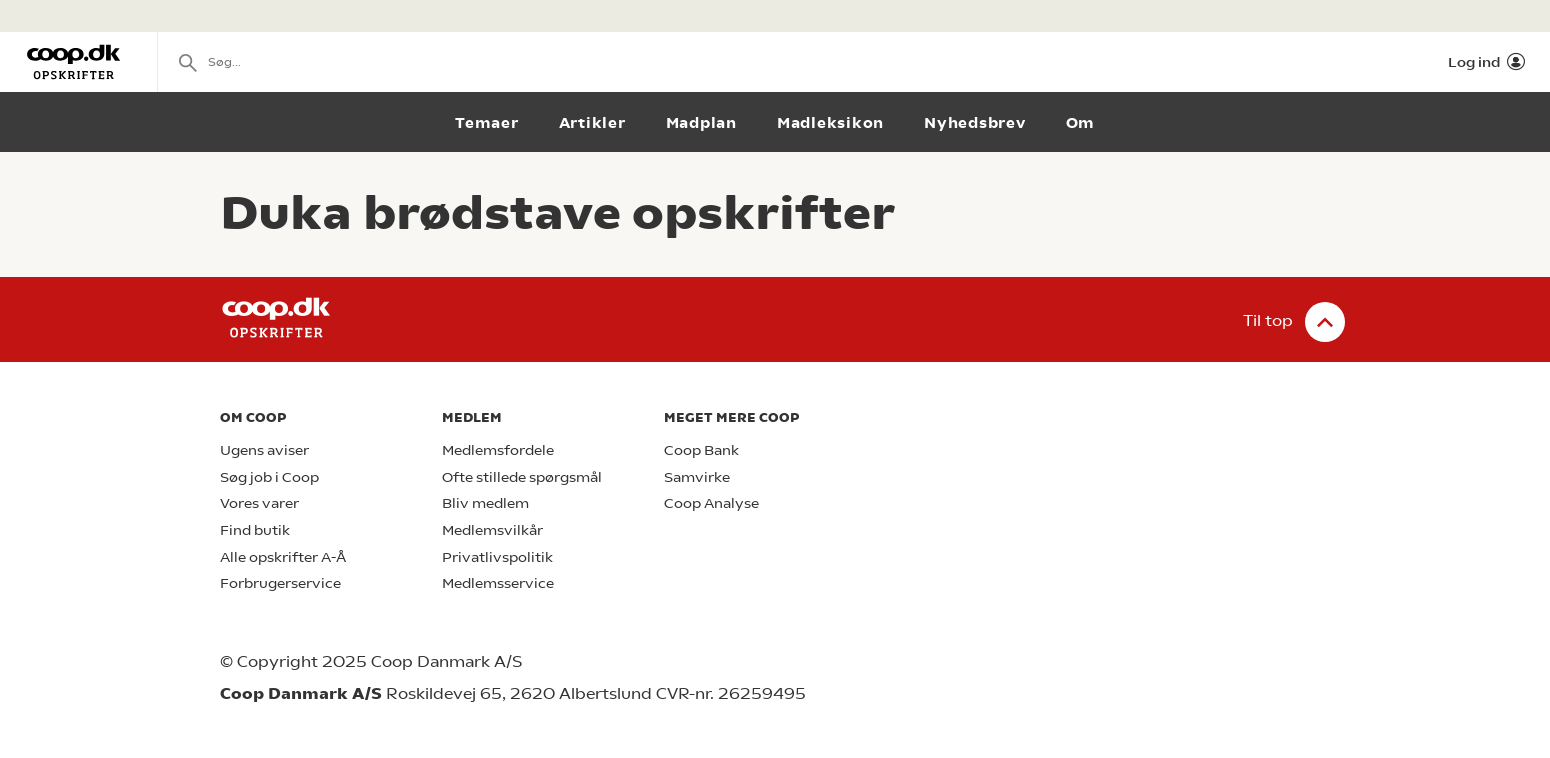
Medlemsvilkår (492, 530)
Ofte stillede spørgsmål (522, 477)
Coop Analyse (711, 503)
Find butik (255, 530)
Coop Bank (701, 450)
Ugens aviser (264, 450)
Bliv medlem (485, 503)
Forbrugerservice (280, 583)
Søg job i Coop (269, 477)
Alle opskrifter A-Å (283, 557)
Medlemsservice (498, 583)
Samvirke (697, 477)
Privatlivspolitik (497, 557)
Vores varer (259, 503)
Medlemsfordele (498, 450)
